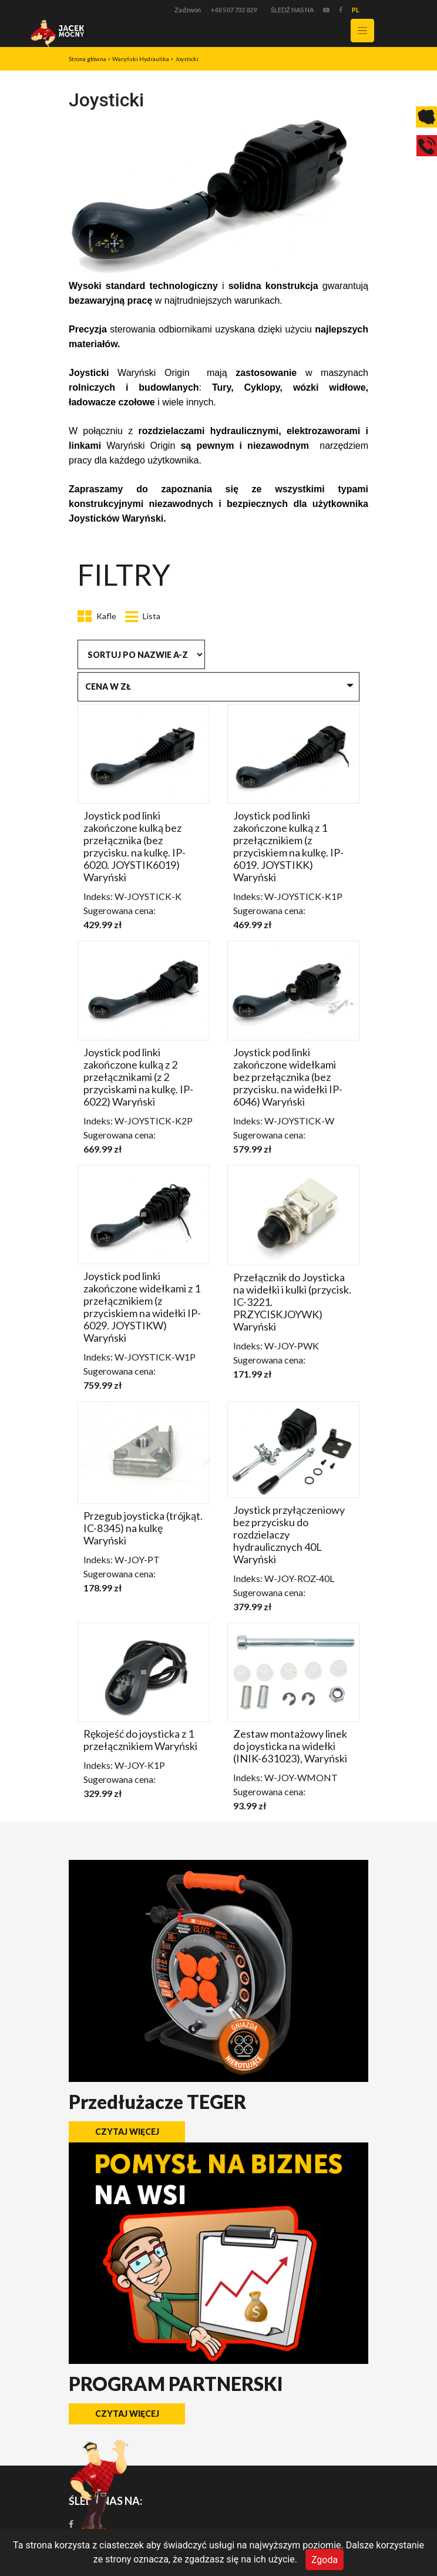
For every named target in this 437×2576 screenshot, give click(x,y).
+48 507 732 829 (233, 10)
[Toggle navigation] (362, 30)
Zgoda (324, 2559)
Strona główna (87, 58)
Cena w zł (108, 686)
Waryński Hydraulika (140, 58)
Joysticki (187, 58)
